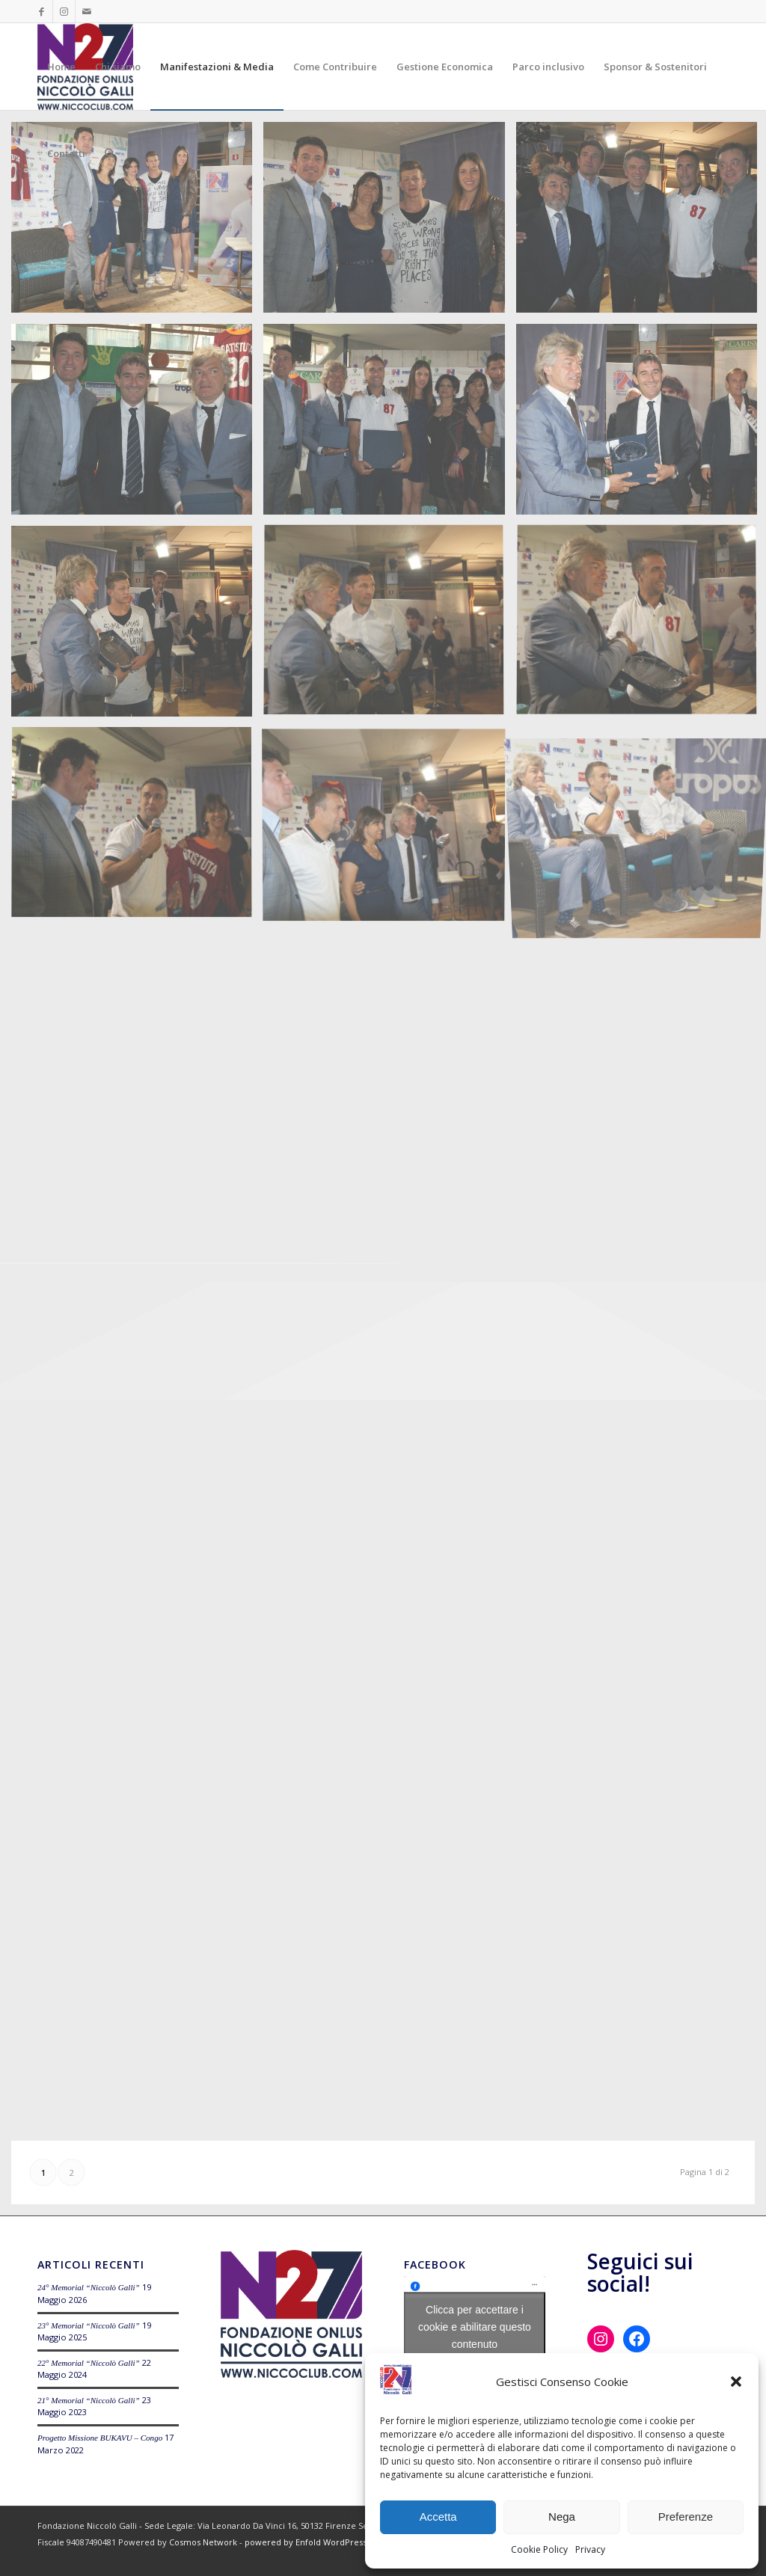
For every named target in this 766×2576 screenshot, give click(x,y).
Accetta (438, 2516)
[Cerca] (109, 153)
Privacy (590, 2549)
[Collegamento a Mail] (87, 11)
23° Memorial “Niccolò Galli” (88, 2325)
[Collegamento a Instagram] (64, 11)
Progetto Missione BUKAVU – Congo (99, 2437)
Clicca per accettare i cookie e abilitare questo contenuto (474, 2327)
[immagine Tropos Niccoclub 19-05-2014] (137, 223)
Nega (561, 2516)
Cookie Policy (539, 2549)
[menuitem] (61, 66)
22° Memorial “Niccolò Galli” (88, 2362)
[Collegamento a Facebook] (41, 11)
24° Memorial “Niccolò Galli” (88, 2287)
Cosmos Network (203, 2542)
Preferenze (685, 2516)
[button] (736, 2381)
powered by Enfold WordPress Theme (321, 2542)
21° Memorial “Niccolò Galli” (88, 2400)
